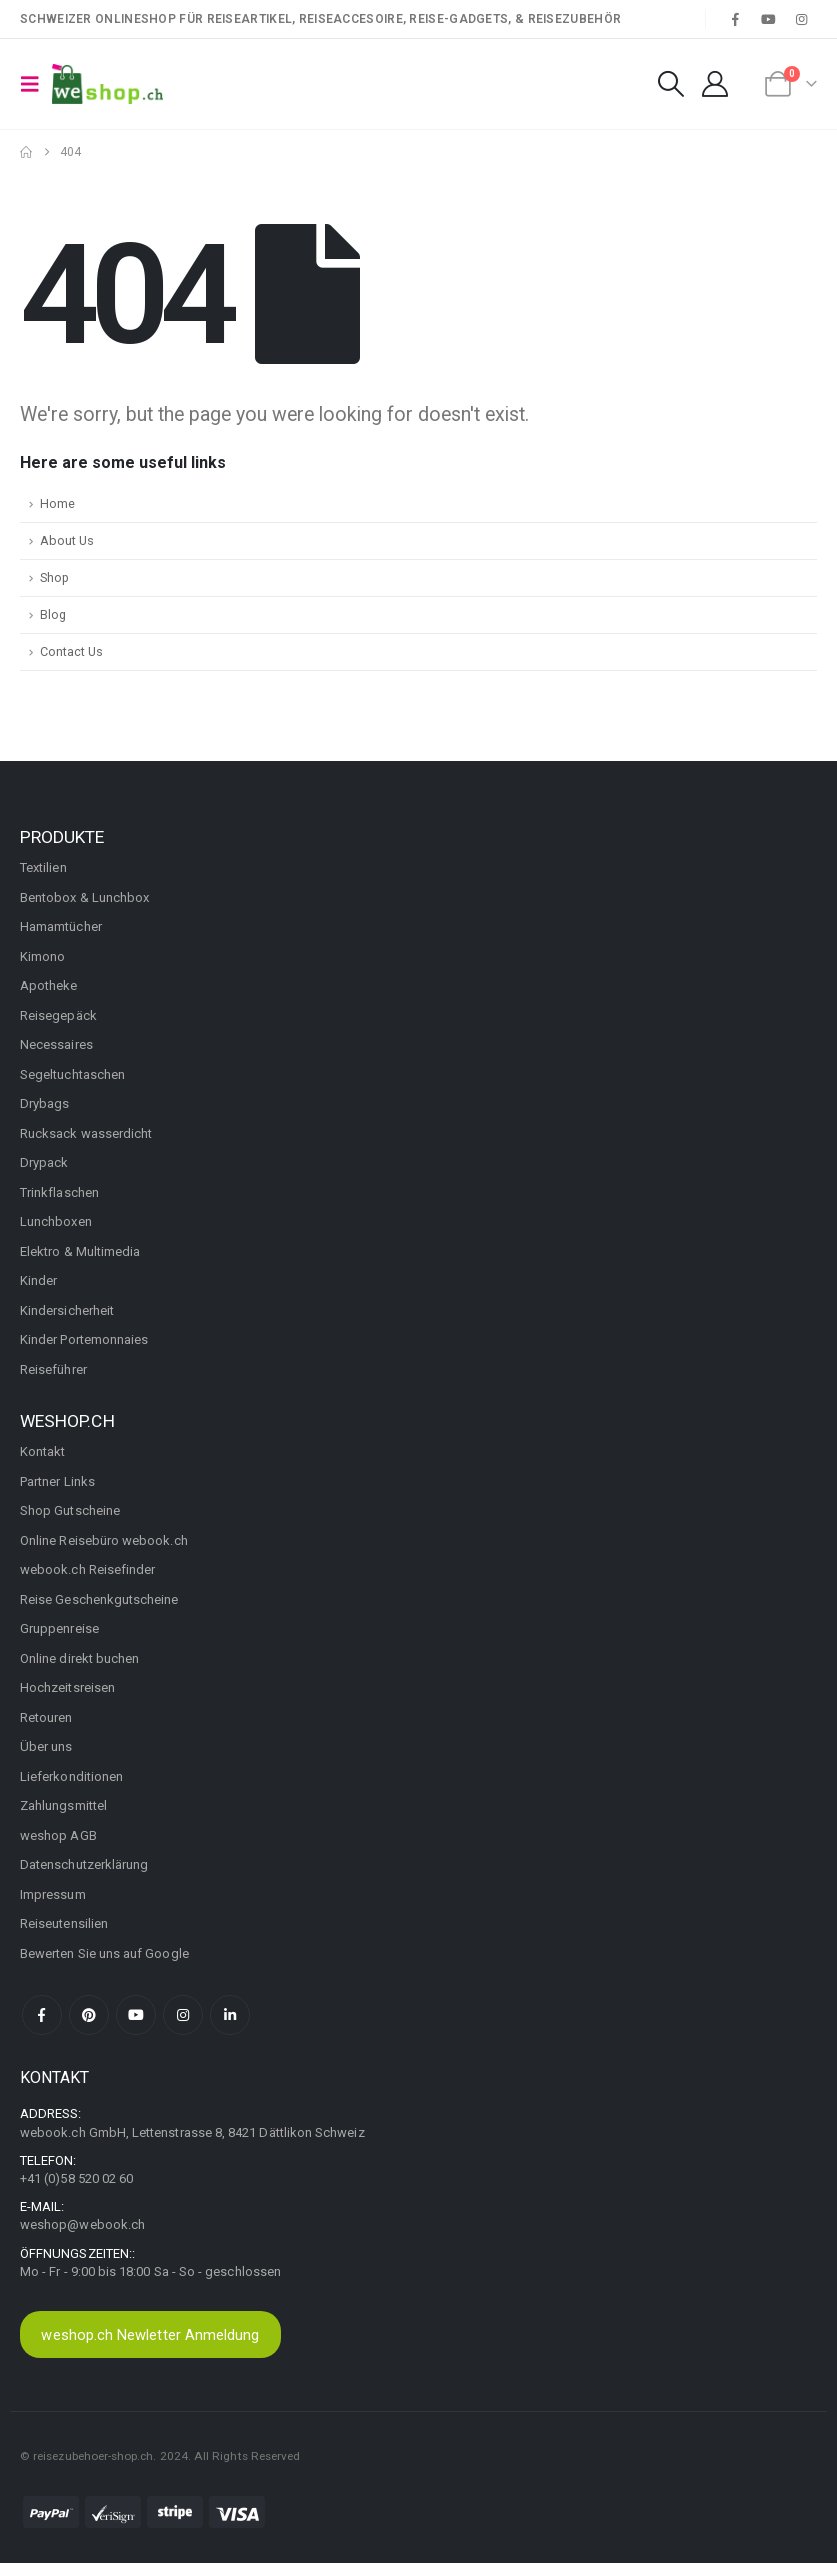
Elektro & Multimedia (80, 1251)
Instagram (183, 2015)
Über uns (46, 1746)
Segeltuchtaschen (72, 1074)
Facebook (42, 2015)
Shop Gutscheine (70, 1510)
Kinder (38, 1280)
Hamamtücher (61, 926)
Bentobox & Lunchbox (84, 897)
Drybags (44, 1103)
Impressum (53, 1894)
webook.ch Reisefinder (87, 1569)
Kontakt (42, 1451)
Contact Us (71, 651)
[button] (36, 84)
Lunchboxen (56, 1221)
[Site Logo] (107, 84)
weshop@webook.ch (82, 2224)
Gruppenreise (59, 1628)
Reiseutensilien (64, 1923)
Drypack (44, 1162)
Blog (53, 614)
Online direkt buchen (79, 1658)
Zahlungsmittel (63, 1805)
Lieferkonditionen (71, 1776)
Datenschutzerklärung (84, 1864)
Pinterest (89, 2015)
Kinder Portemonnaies (84, 1339)
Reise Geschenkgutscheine (99, 1599)
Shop (54, 577)
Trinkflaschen (59, 1192)
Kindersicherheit (67, 1310)
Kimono (42, 956)
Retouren (46, 1717)
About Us (67, 540)
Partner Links (57, 1481)
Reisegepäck (58, 1015)
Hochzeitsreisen (67, 1687)
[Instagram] (802, 19)
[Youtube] (769, 19)
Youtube (136, 2015)
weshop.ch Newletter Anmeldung (150, 2335)
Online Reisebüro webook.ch (104, 1540)
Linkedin (230, 2015)
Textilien (43, 867)
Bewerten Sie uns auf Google (104, 1953)
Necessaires (56, 1044)
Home (57, 503)
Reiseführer (53, 1369)
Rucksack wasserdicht (86, 1133)
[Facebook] (735, 19)
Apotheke (49, 985)
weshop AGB (58, 1835)
